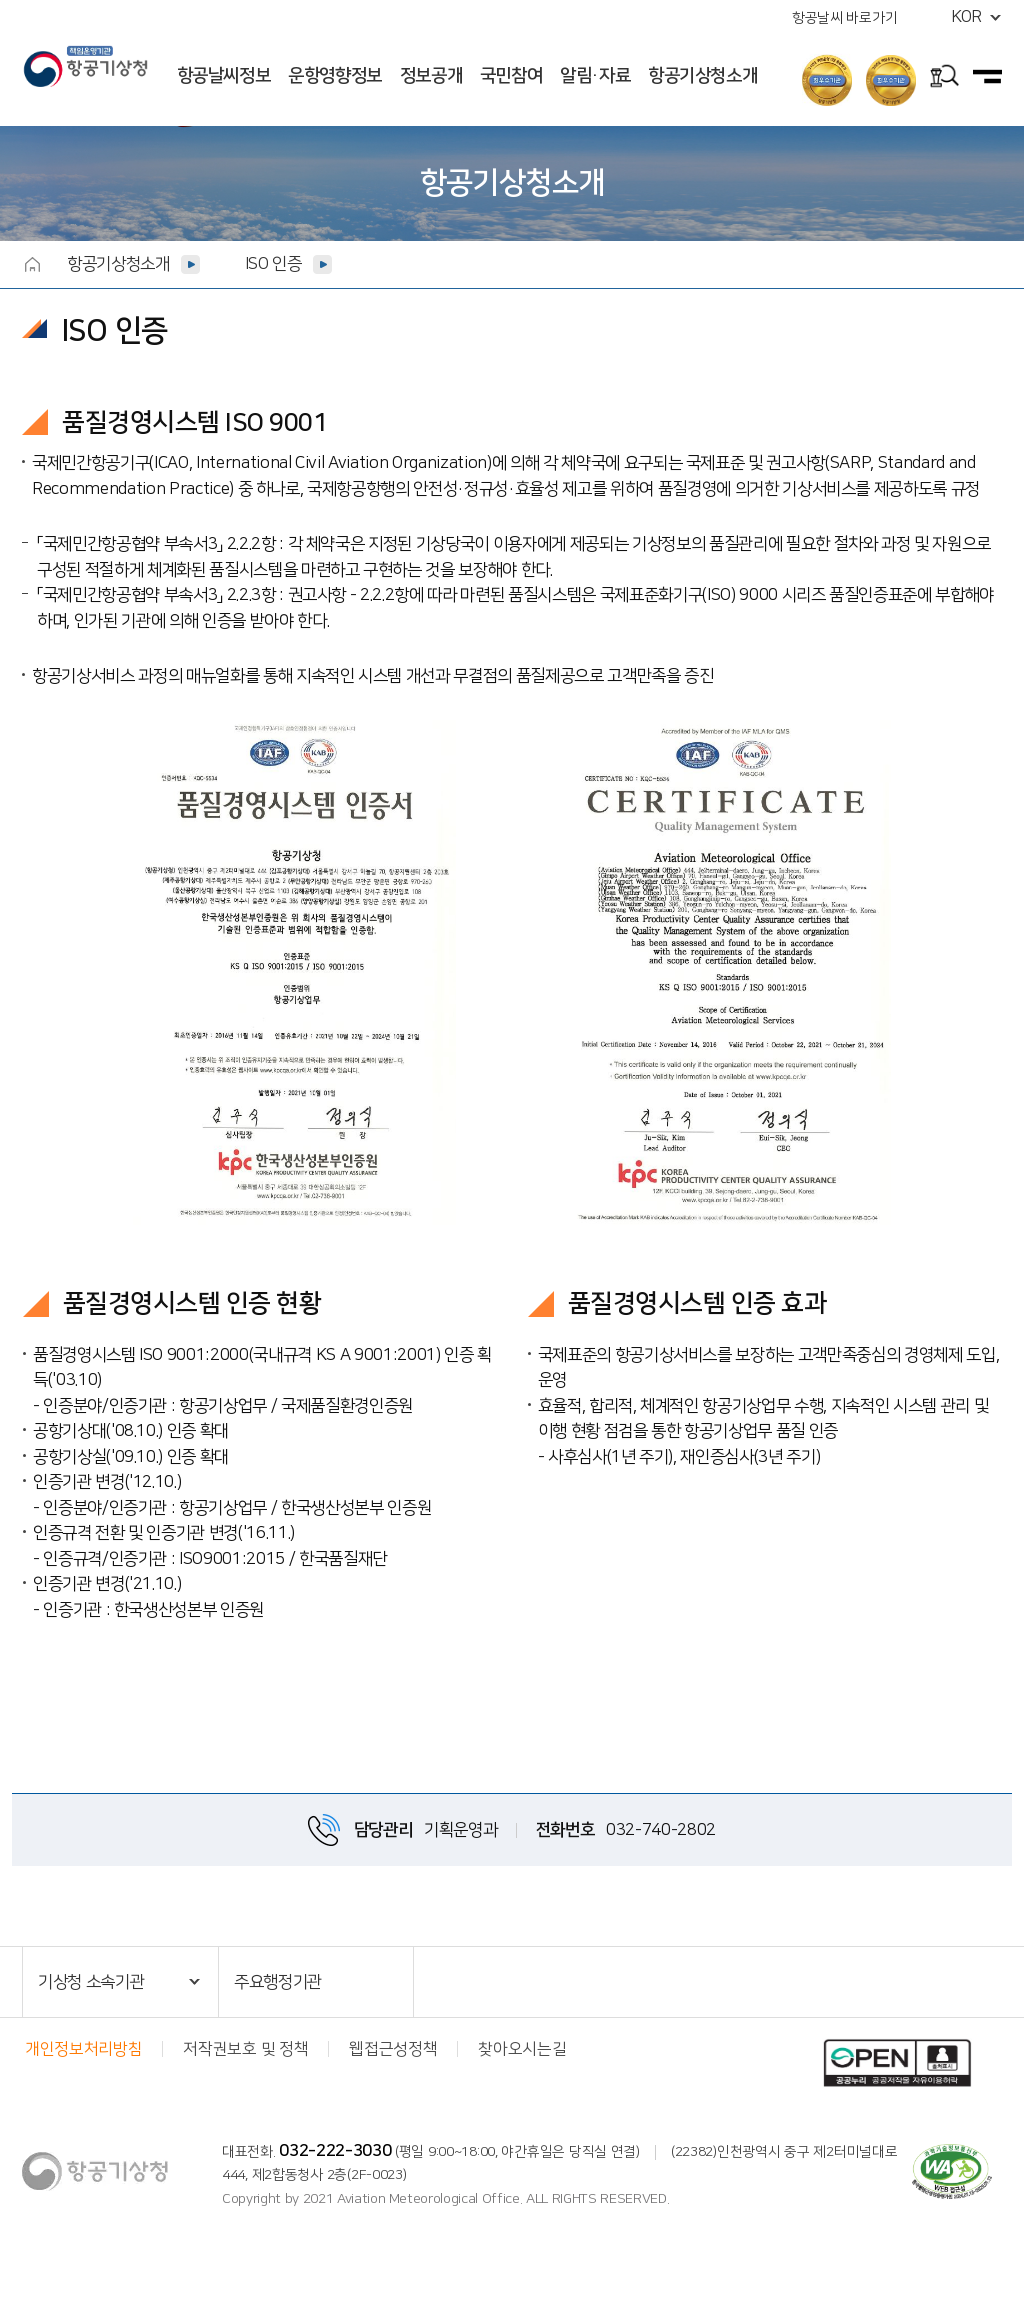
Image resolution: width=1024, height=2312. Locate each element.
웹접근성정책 (393, 2049)
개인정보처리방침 (83, 2049)
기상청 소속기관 (91, 1982)
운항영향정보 (335, 76)
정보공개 (431, 76)
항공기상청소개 (702, 76)
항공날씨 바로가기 (844, 18)
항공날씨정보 (224, 76)
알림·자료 (595, 76)
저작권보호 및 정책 (245, 2049)
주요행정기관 (278, 1982)
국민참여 (511, 76)
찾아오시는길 (522, 2049)
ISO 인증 (273, 264)
